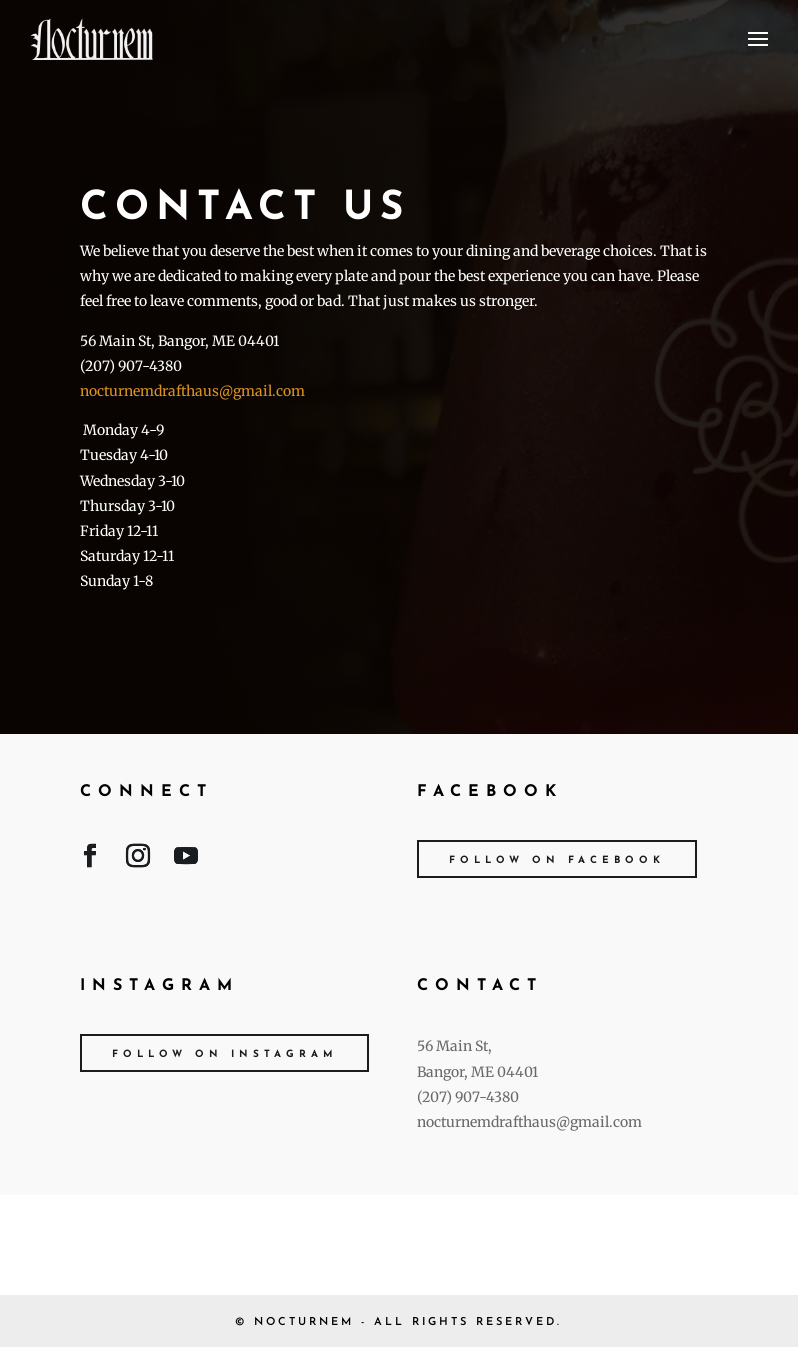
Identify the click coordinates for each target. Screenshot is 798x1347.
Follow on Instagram (224, 1054)
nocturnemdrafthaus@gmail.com (192, 391)
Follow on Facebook (557, 860)
